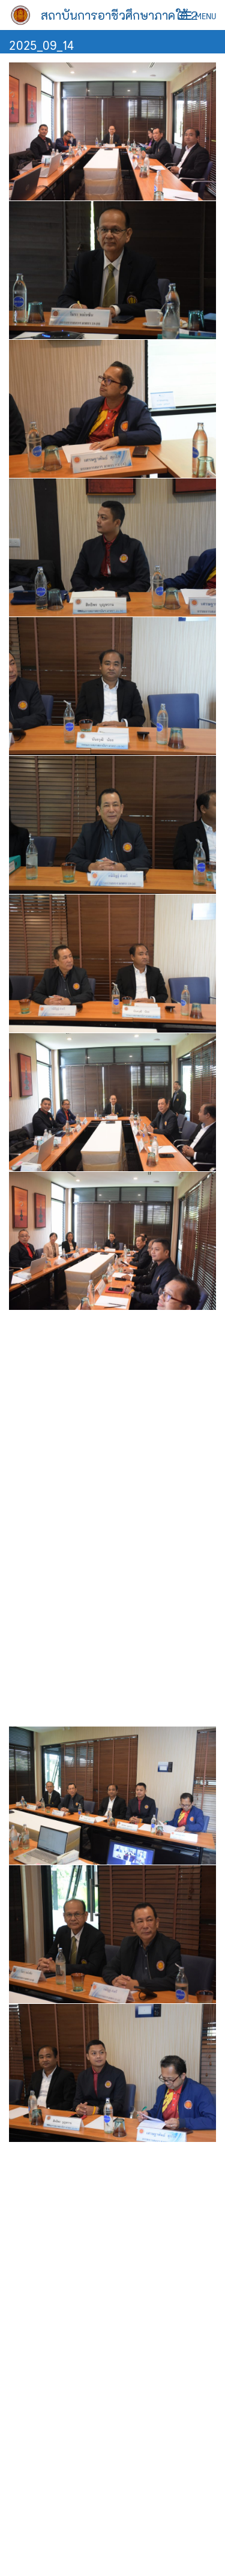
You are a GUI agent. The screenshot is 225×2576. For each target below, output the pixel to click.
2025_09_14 (41, 44)
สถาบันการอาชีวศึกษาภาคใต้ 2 (119, 15)
